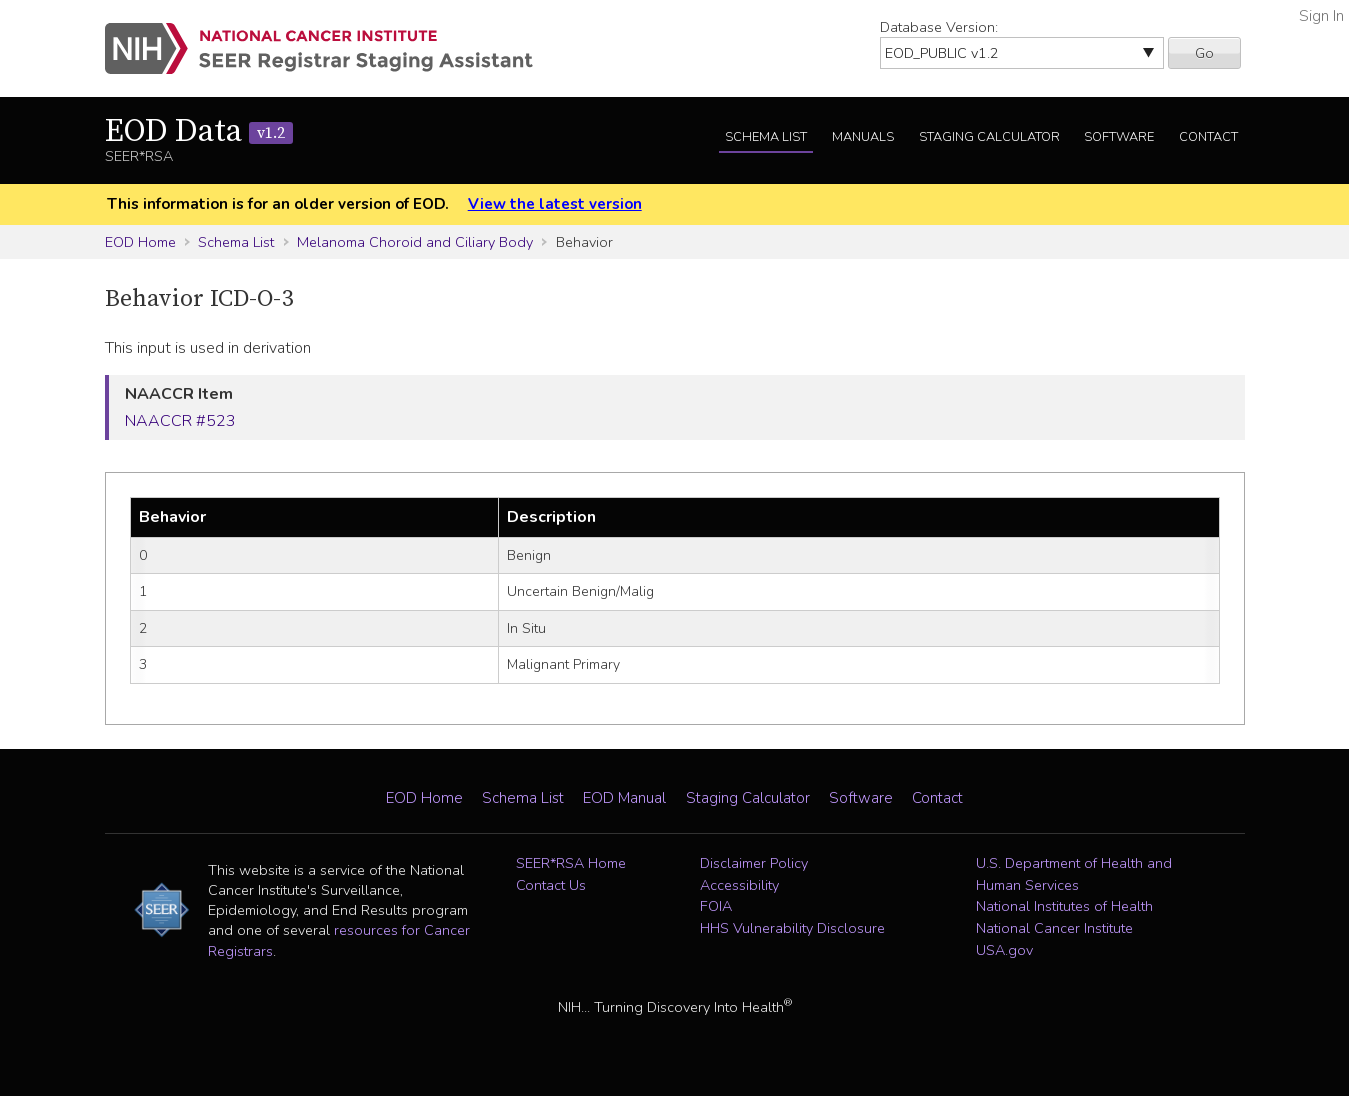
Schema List (766, 137)
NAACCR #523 (180, 421)
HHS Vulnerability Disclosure (792, 928)
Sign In (1321, 16)
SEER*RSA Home (571, 863)
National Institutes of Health (1064, 906)
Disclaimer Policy (754, 863)
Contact (1208, 137)
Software (1119, 137)
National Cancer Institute (1054, 928)
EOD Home (140, 242)
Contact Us (551, 885)
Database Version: (939, 27)
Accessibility (739, 885)
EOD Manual (624, 798)
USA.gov (1004, 950)
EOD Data (199, 132)
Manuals (863, 137)
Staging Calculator (989, 137)
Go (1204, 53)
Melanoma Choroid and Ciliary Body (415, 242)
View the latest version (555, 204)
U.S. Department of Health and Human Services (1074, 874)
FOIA (716, 906)
